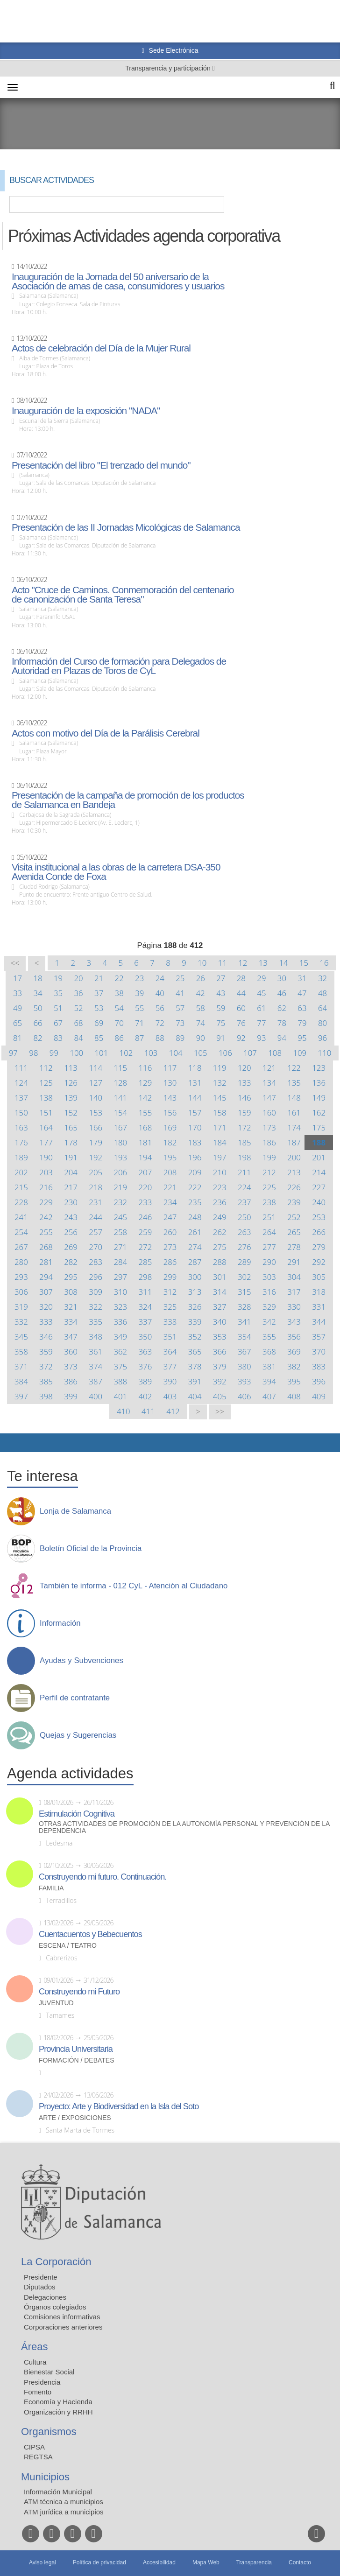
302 (244, 1276)
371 (21, 1366)
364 (170, 1351)
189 (21, 1157)
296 (95, 1276)
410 (123, 1411)
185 (244, 1142)
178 (71, 1142)
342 (269, 1321)
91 (220, 1037)
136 (319, 1082)
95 (302, 1037)
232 (120, 1202)
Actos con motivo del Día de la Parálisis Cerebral (105, 733)
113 (71, 1067)
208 (170, 1172)
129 (145, 1082)
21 (98, 978)
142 (145, 1097)
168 (145, 1127)
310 (120, 1291)
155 (145, 1112)
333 (46, 1321)
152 (71, 1112)
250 (244, 1217)
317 (294, 1291)
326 (195, 1306)
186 (269, 1142)
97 (13, 1052)
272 (145, 1247)
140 (95, 1097)
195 (170, 1157)
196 (195, 1157)
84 (78, 1037)
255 (46, 1232)
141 (120, 1097)
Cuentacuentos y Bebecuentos (90, 1934)
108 (275, 1052)
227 (319, 1187)
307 (46, 1291)
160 (269, 1112)
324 (145, 1306)
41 (180, 993)
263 (244, 1232)
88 (160, 1037)
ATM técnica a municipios (63, 2502)
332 (21, 1321)
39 (139, 993)
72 (160, 1023)
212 (269, 1172)
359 (46, 1351)
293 (21, 1276)
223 (220, 1187)
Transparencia (254, 2562)
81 (17, 1037)
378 (195, 1366)
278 (294, 1247)
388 (120, 1381)
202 (21, 1172)
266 (319, 1232)
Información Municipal (58, 2492)
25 (180, 978)
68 (78, 1023)
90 (200, 1037)
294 (46, 1276)
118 (195, 1067)
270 (95, 1247)
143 (170, 1097)
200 (294, 1157)
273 (170, 1247)
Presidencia (42, 2382)
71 (139, 1023)
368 (269, 1351)
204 (71, 1172)
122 (294, 1067)
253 (319, 1217)
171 (220, 1127)
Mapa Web (206, 2562)
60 (241, 1008)
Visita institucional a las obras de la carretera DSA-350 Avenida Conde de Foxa (116, 872)
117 (170, 1067)
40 (160, 993)
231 (95, 1202)
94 (281, 1037)
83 (58, 1037)
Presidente (40, 2277)
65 (17, 1023)
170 (195, 1127)
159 (244, 1112)
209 (195, 1172)
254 (21, 1232)
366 (220, 1351)
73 (180, 1023)
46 (281, 993)
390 (170, 1381)
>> (219, 1411)
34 (37, 993)
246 (145, 1217)
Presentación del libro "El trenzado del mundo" (101, 465)
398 (46, 1396)
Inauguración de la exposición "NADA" (86, 410)
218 (95, 1187)
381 (269, 1366)
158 (220, 1112)
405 (220, 1396)
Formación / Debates (76, 2060)
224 (244, 1187)
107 (250, 1052)
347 (71, 1336)
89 (180, 1037)
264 (269, 1232)
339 (195, 1321)
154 (120, 1112)
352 (195, 1336)
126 (71, 1082)
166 (95, 1127)
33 (17, 993)
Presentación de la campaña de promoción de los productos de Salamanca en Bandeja (128, 800)
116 (145, 1067)
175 (319, 1127)
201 (319, 1157)
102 (126, 1052)
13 (263, 962)
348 (95, 1336)
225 (269, 1187)
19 (58, 978)
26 (200, 978)
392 (220, 1381)
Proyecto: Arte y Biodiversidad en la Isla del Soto (118, 2106)
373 (71, 1366)
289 (244, 1261)
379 (220, 1366)
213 (294, 1172)
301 (220, 1276)
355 (269, 1336)
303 (269, 1276)
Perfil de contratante (75, 1698)
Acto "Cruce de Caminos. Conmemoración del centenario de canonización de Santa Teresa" (123, 594)
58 (200, 1008)
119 (220, 1067)
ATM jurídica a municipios (64, 2512)
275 (220, 1247)
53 (98, 1008)
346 (46, 1336)
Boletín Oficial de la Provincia (91, 1548)
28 (241, 978)
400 (95, 1396)
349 (120, 1336)
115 (120, 1067)
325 (170, 1306)
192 (95, 1157)
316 (269, 1291)
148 (294, 1097)
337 (145, 1321)
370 (319, 1351)
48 (322, 993)
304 (294, 1276)
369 (294, 1351)
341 (244, 1321)
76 (241, 1023)
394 (269, 1381)
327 (220, 1306)
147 (269, 1097)
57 (180, 1008)
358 (21, 1351)
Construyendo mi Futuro (79, 1991)
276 (244, 1247)
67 (58, 1023)
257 (95, 1232)
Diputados (40, 2287)
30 (281, 978)
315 (244, 1291)
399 (71, 1396)
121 (269, 1067)
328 (244, 1306)
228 (21, 1202)
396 (319, 1381)
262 (220, 1232)
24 (160, 978)
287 (195, 1261)
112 (46, 1067)
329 (269, 1306)
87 (139, 1037)
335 (95, 1321)
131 (195, 1082)
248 (195, 1217)
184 (220, 1142)
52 (78, 1008)
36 (78, 993)
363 (145, 1351)
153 (95, 1112)
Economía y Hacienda (58, 2402)
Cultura (35, 2362)
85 (98, 1037)
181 (145, 1142)
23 (139, 978)
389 (145, 1381)
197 (220, 1157)
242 (46, 1217)
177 (46, 1142)
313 (195, 1291)
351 (170, 1336)
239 (294, 1202)
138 (46, 1097)
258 (120, 1232)
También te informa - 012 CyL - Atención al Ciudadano (133, 1586)
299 (170, 1276)
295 (71, 1276)
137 (21, 1097)
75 (220, 1023)
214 (319, 1172)
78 (281, 1023)
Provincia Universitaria (76, 2049)
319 (21, 1306)
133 (244, 1082)
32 (322, 978)
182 (170, 1142)
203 (46, 1172)
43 (220, 993)
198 (244, 1157)
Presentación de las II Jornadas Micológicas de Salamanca (126, 527)
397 (21, 1396)
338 (170, 1321)
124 (21, 1082)
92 (241, 1037)
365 (195, 1351)
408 (294, 1396)
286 (170, 1261)
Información (60, 1623)
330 (294, 1306)
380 (244, 1366)
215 (21, 1187)
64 (322, 1008)
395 (294, 1381)
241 (21, 1217)
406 (244, 1396)
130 (170, 1082)
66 (37, 1023)
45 (261, 993)
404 (195, 1396)
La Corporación (56, 2261)
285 (145, 1261)
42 (200, 993)
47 (302, 993)
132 (220, 1082)
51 (58, 1008)
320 (46, 1306)
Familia (51, 1888)
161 (294, 1112)
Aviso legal (42, 2562)
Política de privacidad (99, 2562)
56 (160, 1008)
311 (145, 1291)
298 (145, 1276)
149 (319, 1097)
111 (21, 1067)
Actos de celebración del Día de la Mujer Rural (101, 348)
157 (195, 1112)
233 (145, 1202)
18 (37, 978)
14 (283, 962)
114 (95, 1067)
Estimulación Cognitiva (76, 1813)
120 (244, 1067)
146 (244, 1097)
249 (220, 1217)
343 (294, 1321)
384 (21, 1381)
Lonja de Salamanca (75, 1511)
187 (294, 1142)
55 (139, 1008)
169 (170, 1127)
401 (120, 1396)
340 (220, 1321)
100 (76, 1052)
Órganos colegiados (55, 2307)
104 (176, 1052)
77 (261, 1023)
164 (46, 1127)
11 (222, 962)
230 (71, 1202)
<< (14, 963)
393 (244, 1381)
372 (46, 1366)
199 (269, 1157)
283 (95, 1261)
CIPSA (34, 2447)
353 (220, 1336)
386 (71, 1381)
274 (195, 1247)
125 (46, 1082)
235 (195, 1202)
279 (319, 1247)
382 (294, 1366)
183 (195, 1142)
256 (71, 1232)
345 (21, 1336)
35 (58, 993)
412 (173, 1411)
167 (120, 1127)
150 (21, 1112)
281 (46, 1261)
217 (71, 1187)
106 (225, 1052)
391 (195, 1381)
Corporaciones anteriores (63, 2327)
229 (46, 1202)
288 (220, 1261)
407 (269, 1396)
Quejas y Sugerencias (78, 1735)
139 (71, 1097)
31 (302, 978)
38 (119, 993)
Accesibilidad (159, 2562)
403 (170, 1396)
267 (21, 1247)
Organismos (49, 2431)
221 (170, 1187)
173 (269, 1127)
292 (319, 1261)
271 (120, 1247)
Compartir (11, 1442)
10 (202, 962)
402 (145, 1396)
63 (302, 1008)
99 (54, 1052)
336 (120, 1321)
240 (319, 1202)
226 (294, 1187)
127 (95, 1082)
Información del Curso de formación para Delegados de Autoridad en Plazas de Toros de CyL (119, 666)
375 (120, 1366)
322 (95, 1306)
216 (46, 1187)
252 (294, 1217)
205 (95, 1172)
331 (319, 1306)
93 (261, 1037)
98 (33, 1052)
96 (322, 1037)
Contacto (300, 2562)
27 (220, 978)
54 (119, 1008)
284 (120, 1261)
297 (120, 1276)
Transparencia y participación (168, 68)
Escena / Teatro (68, 1945)
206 (120, 1172)
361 (95, 1351)
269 (71, 1247)
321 (71, 1306)
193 (120, 1157)
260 (170, 1232)
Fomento (37, 2392)
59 (220, 1008)
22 (119, 978)
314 (220, 1291)
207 (145, 1172)
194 (145, 1157)
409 (319, 1396)
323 (120, 1306)
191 (71, 1157)
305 (319, 1276)
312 (170, 1291)
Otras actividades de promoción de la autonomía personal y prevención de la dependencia (184, 1827)
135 (294, 1082)
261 (195, 1232)
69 (98, 1023)
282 (71, 1261)
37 (98, 993)
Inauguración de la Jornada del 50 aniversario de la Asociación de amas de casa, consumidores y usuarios (118, 281)
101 (101, 1052)
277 (269, 1247)
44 (241, 993)
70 (119, 1023)
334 (71, 1321)
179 (95, 1142)
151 (46, 1112)
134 (269, 1082)
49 (17, 1008)
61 (261, 1008)
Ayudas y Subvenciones (81, 1661)
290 (269, 1261)
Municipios (45, 2477)
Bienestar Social (49, 2372)
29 (261, 978)
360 (71, 1351)
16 (323, 962)
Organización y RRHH (58, 2412)
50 (37, 1008)
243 (71, 1217)
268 (46, 1247)
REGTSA (38, 2457)
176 (21, 1142)
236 (220, 1202)
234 (170, 1202)
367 (244, 1351)
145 (220, 1097)
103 (151, 1052)
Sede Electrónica (172, 50)
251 (269, 1217)
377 (170, 1366)
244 (95, 1217)
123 (319, 1067)
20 (78, 978)
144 (195, 1097)
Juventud (56, 2003)
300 (195, 1276)
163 (21, 1127)
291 (294, 1261)
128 (120, 1082)
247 (170, 1217)
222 (195, 1187)
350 (145, 1336)
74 (200, 1023)
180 (120, 1142)
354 (244, 1336)
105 (200, 1052)
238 (269, 1202)
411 (148, 1411)
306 (21, 1291)
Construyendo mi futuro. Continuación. (102, 1876)
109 (299, 1052)
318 (319, 1291)
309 (95, 1291)
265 (294, 1232)
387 (95, 1381)
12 (242, 962)
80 (322, 1023)
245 (120, 1217)
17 (17, 978)
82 (37, 1037)
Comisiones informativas (62, 2317)
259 (145, 1232)
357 (319, 1336)
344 (319, 1321)
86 (119, 1037)
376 (145, 1366)
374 (95, 1366)
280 (21, 1261)
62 (281, 1008)
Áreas (34, 2346)
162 (319, 1112)
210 (220, 1172)
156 (170, 1112)
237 (244, 1202)
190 (46, 1157)
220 (145, 1187)
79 (302, 1023)
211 (244, 1172)
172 (244, 1127)
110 (324, 1052)
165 (71, 1127)
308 (71, 1291)
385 (46, 1381)
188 (319, 1142)
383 (319, 1366)
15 (303, 962)
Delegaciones (45, 2297)
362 (120, 1351)
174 (294, 1127)
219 (120, 1187)
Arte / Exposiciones (75, 2117)
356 (294, 1336)
